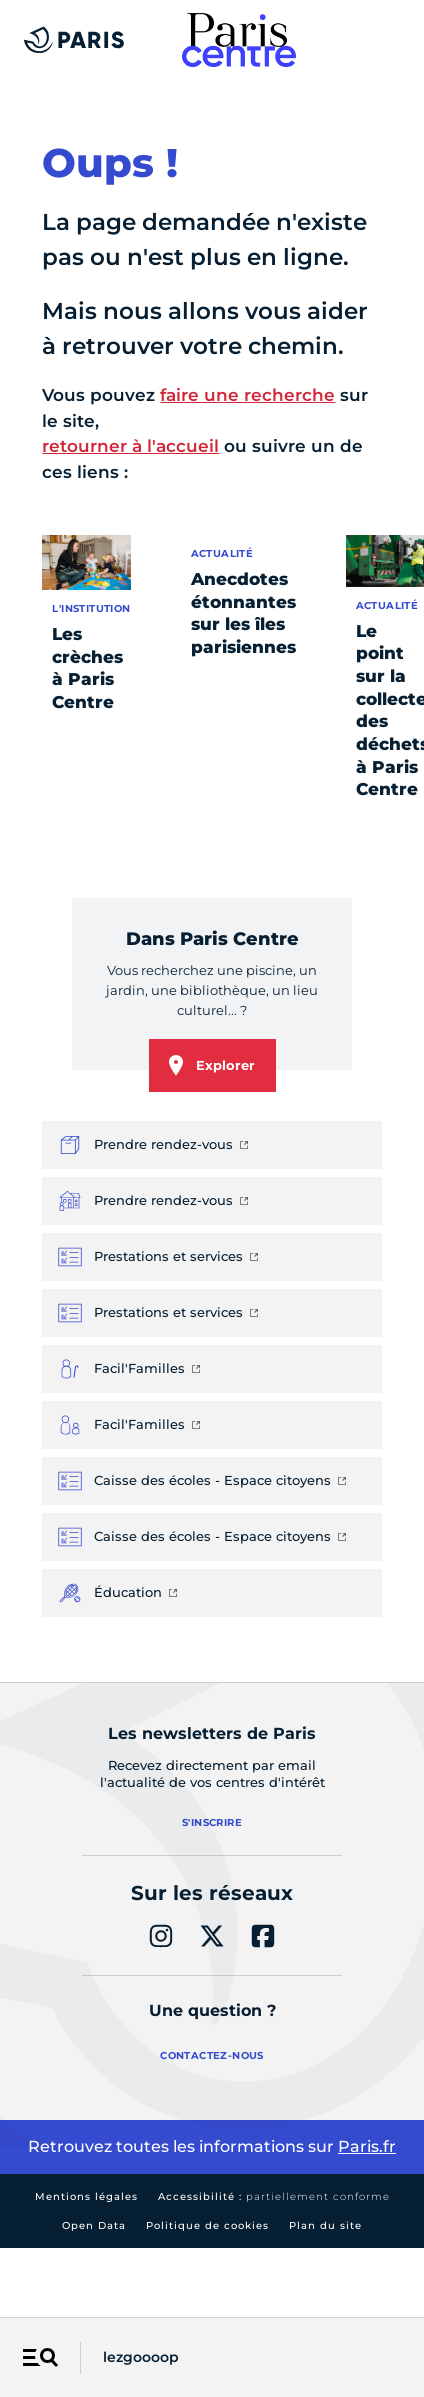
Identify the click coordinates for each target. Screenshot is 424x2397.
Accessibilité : (274, 2196)
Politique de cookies (207, 2225)
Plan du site (325, 2225)
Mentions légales (86, 2196)
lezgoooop (141, 2357)
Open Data (94, 2225)
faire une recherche (247, 395)
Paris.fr (367, 2146)
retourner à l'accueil (130, 446)
